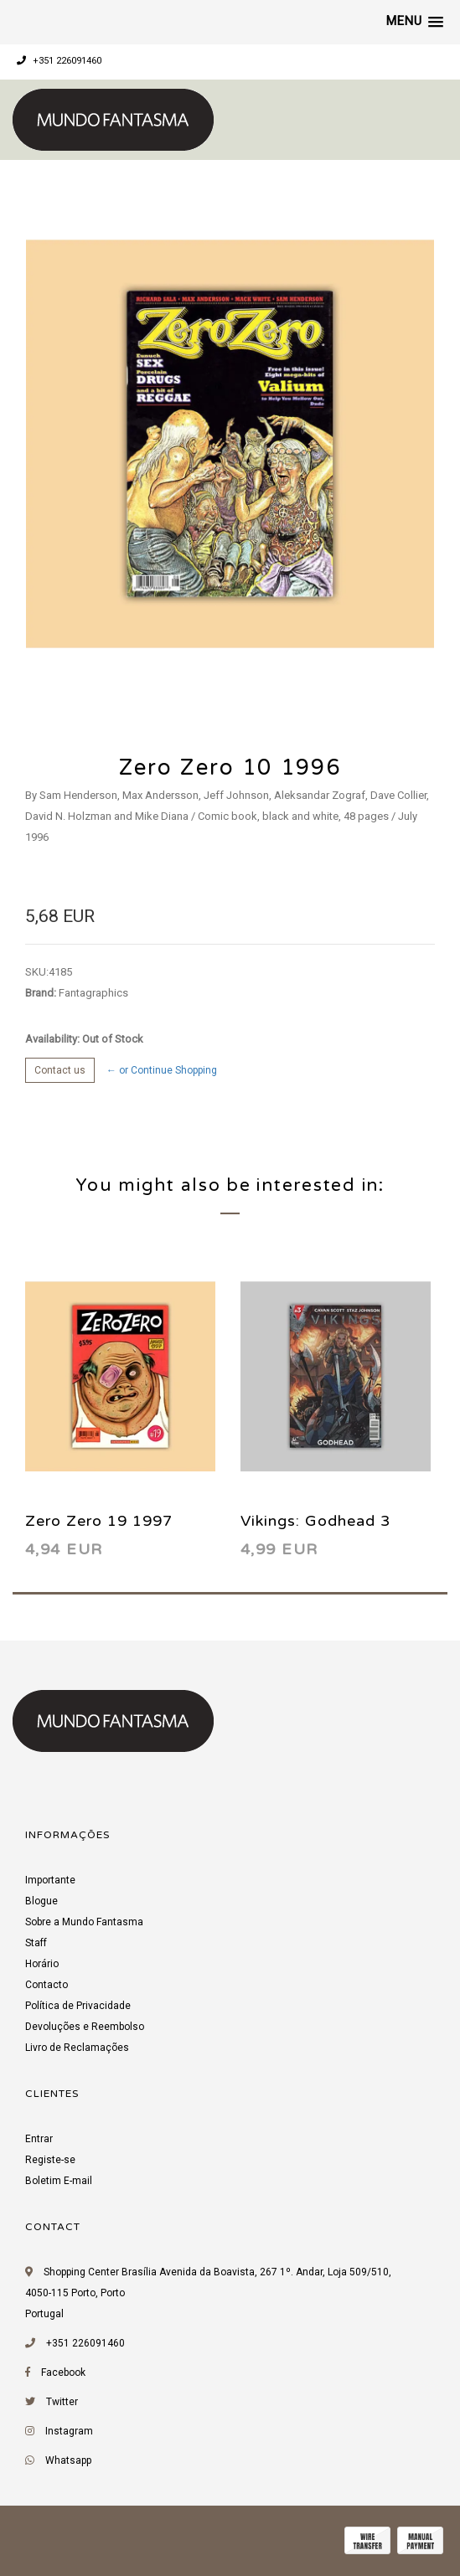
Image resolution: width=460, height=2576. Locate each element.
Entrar (39, 2139)
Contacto (46, 1985)
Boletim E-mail (58, 2181)
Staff (36, 1943)
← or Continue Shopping (161, 1070)
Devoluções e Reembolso (84, 2026)
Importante (50, 1880)
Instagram (69, 2431)
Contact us (59, 1070)
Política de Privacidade (78, 2006)
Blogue (41, 1901)
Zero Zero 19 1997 (99, 1521)
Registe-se (50, 2160)
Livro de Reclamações (77, 2047)
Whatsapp (68, 2460)
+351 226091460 (59, 60)
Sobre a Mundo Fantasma (84, 1922)
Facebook (63, 2372)
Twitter (62, 2402)
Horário (42, 1964)
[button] (415, 21)
